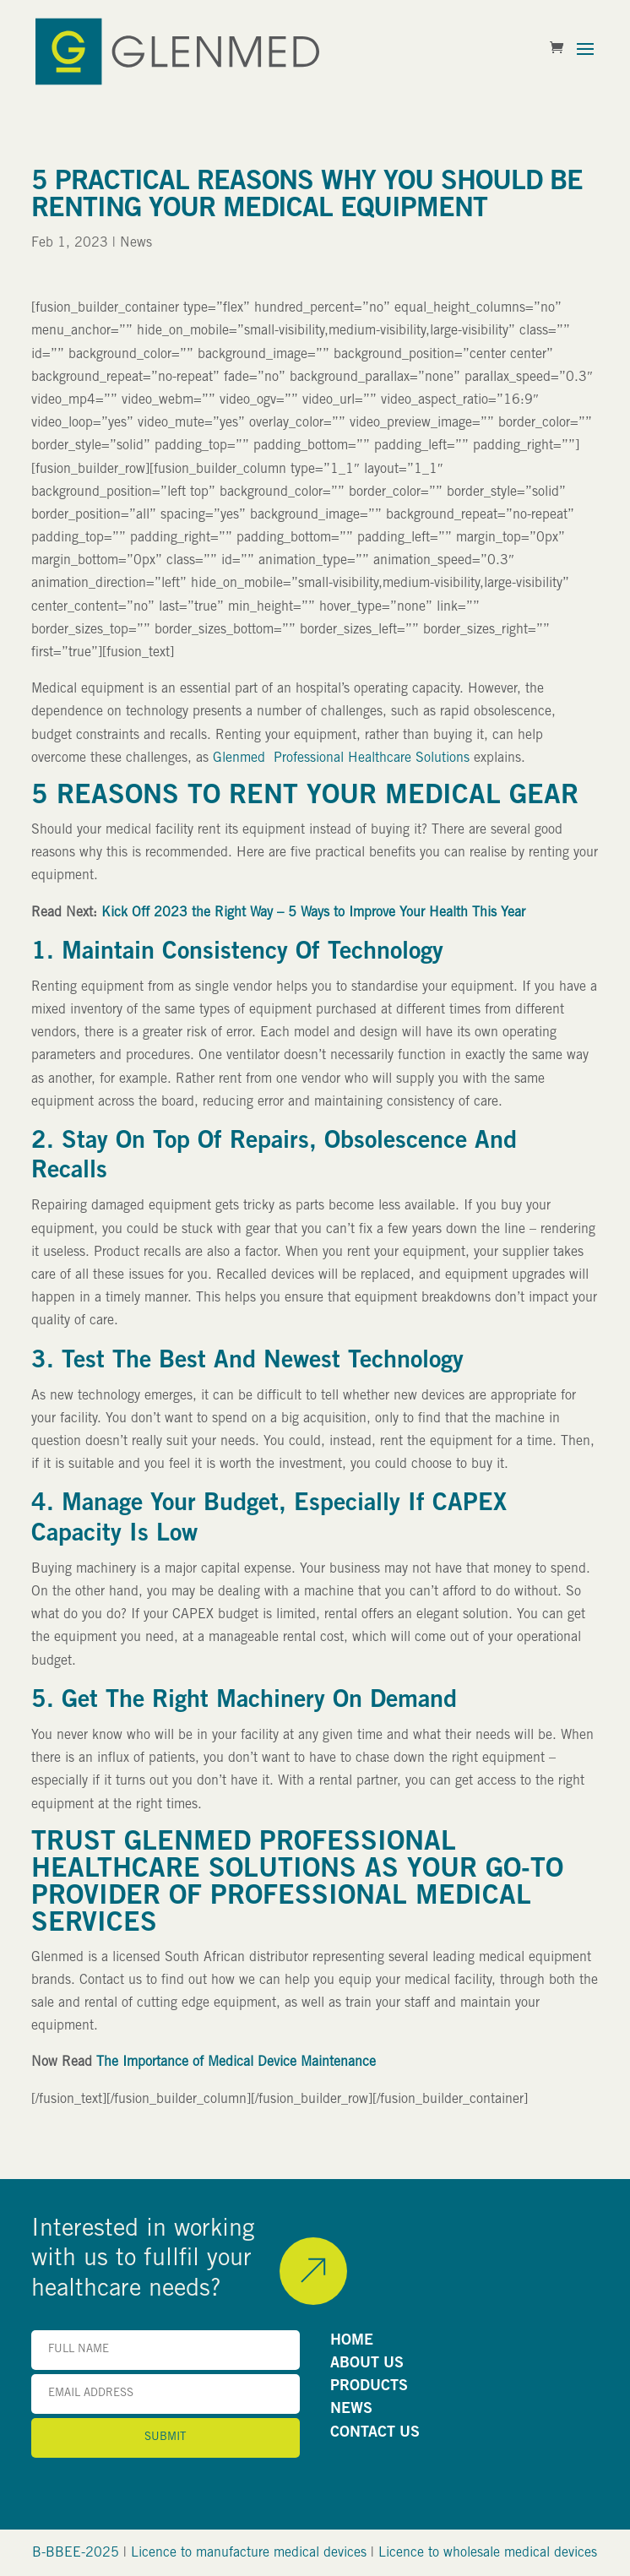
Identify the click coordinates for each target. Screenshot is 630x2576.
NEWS (351, 2409)
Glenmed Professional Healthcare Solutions (341, 758)
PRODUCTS (369, 2386)
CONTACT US (375, 2433)
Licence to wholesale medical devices (487, 2553)
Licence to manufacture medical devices (249, 2553)
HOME (351, 2341)
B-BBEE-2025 (75, 2553)
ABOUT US (367, 2364)
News (136, 243)
